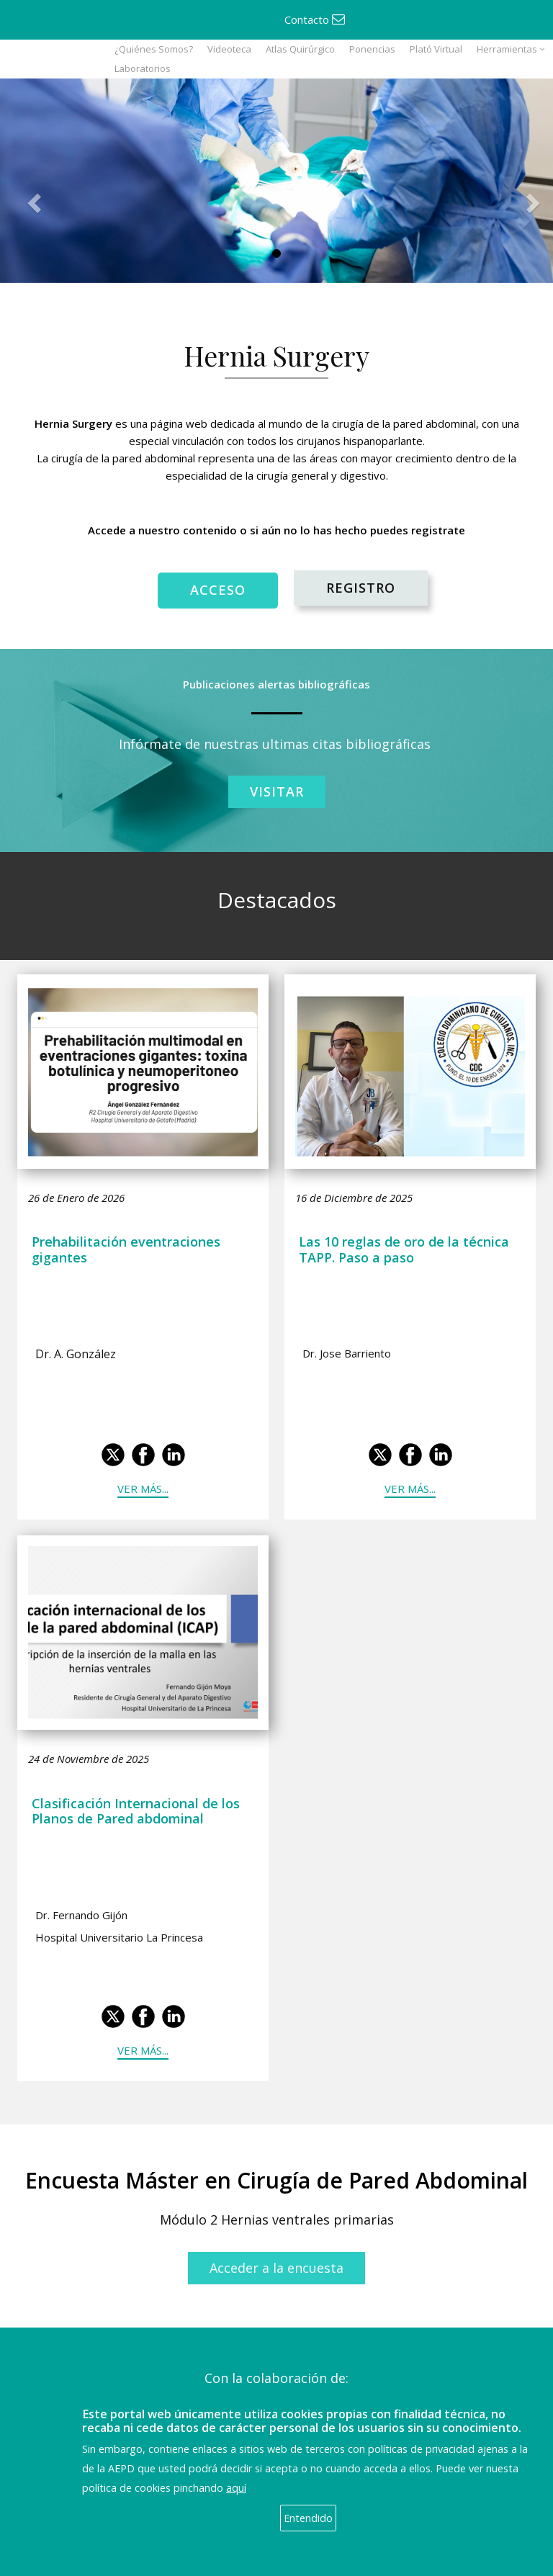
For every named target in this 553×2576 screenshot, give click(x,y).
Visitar (277, 791)
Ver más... (142, 1488)
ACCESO (218, 589)
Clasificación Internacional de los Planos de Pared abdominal (136, 1811)
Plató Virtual (436, 48)
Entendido (308, 2518)
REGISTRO (360, 587)
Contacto (314, 19)
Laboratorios (142, 68)
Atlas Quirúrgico (300, 48)
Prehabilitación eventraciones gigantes (126, 1249)
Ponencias (372, 48)
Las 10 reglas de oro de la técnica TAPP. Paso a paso (404, 1249)
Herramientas (507, 48)
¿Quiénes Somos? (153, 48)
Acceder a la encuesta (276, 2267)
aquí (236, 2488)
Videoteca (229, 48)
